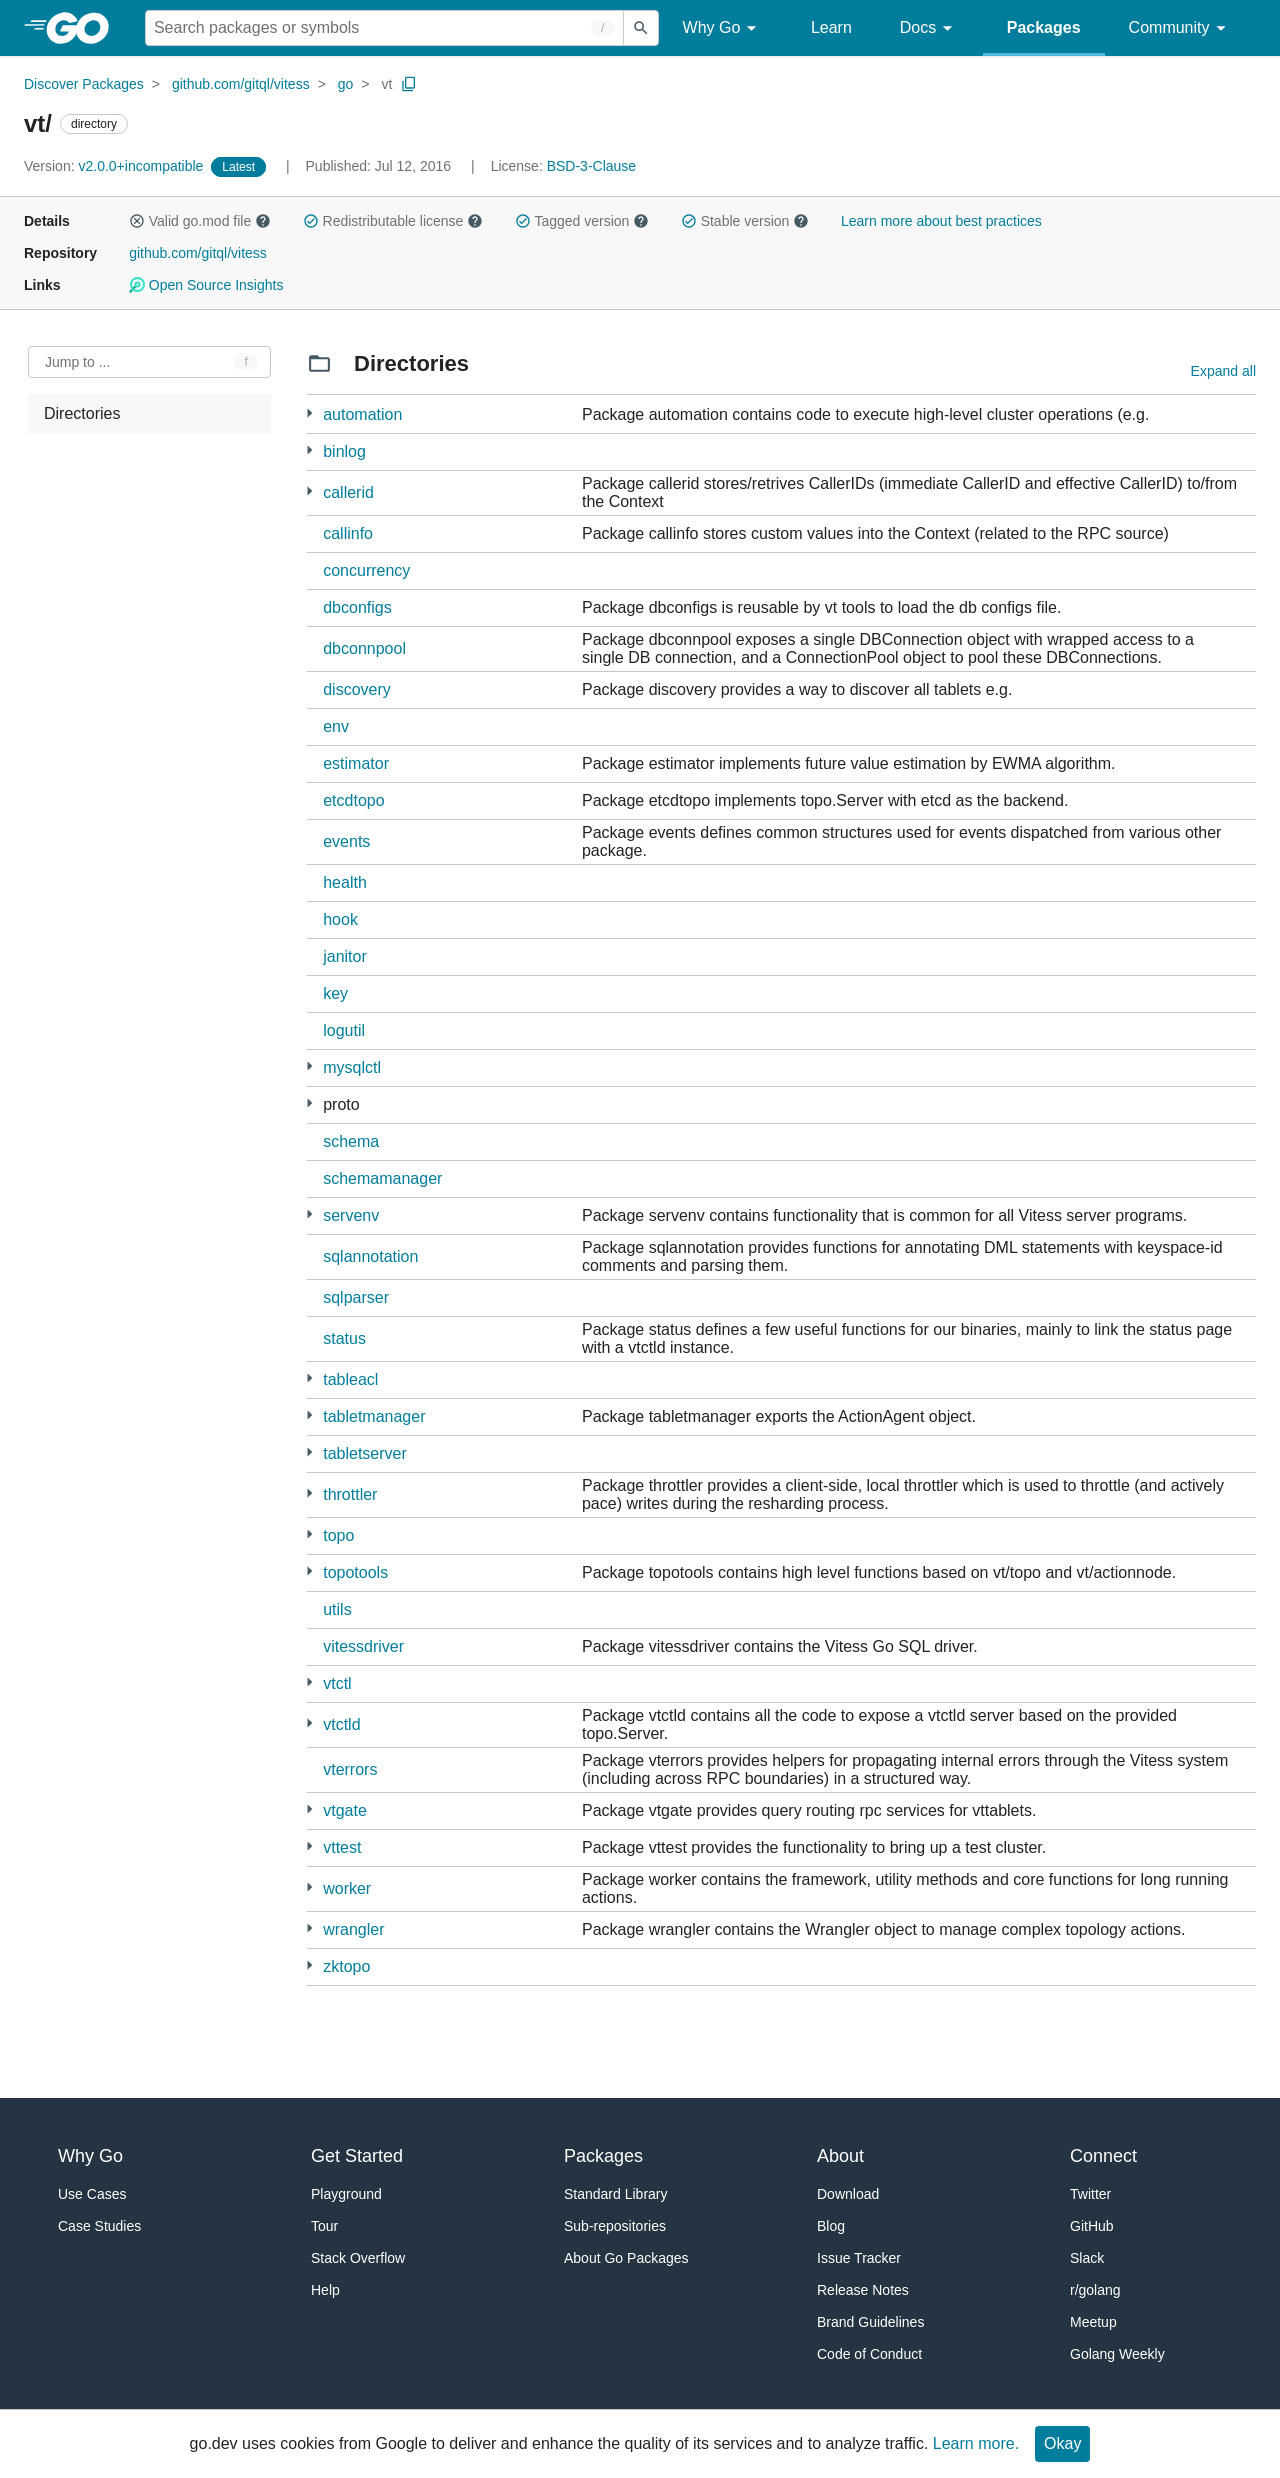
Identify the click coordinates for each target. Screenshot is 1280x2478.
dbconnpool (364, 648)
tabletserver (365, 1453)
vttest (342, 1847)
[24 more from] (309, 1103)
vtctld (341, 1724)
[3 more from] (309, 1378)
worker (347, 1888)
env (336, 726)
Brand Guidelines (870, 2322)
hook (340, 919)
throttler (350, 1494)
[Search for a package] (384, 28)
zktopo (346, 1966)
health (345, 882)
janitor (345, 956)
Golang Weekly (1117, 2354)
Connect (1103, 2156)
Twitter (1090, 2194)
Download (848, 2194)
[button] (137, 221)
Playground (346, 2194)
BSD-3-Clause (591, 166)
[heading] (84, 28)
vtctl (337, 1683)
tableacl (350, 1379)
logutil (344, 1030)
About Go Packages (626, 2258)
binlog (344, 451)
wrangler (353, 1929)
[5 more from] (309, 1534)
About (840, 2156)
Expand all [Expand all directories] (1223, 371)
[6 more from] (309, 1415)
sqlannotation (370, 1256)
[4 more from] (309, 450)
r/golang (1095, 2290)
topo (338, 1535)
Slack (1087, 2258)
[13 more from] (309, 1809)
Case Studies (99, 2226)
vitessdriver (363, 1646)
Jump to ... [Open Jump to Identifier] (77, 362)
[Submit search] (641, 28)
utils (337, 1609)
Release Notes (863, 2290)
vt (386, 84)
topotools (355, 1572)
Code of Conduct (869, 2354)
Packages (1044, 27)
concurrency (366, 570)
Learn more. (976, 2443)
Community (1180, 28)
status (344, 1338)
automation (362, 414)
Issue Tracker (859, 2258)
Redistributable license (393, 221)
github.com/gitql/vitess (241, 84)
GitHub (1092, 2226)
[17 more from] (309, 1452)
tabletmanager (374, 1416)
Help (325, 2290)
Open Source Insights (206, 285)
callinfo (348, 533)
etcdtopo (353, 800)
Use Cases (92, 2194)
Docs (929, 28)
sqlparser (356, 1297)
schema (351, 1141)
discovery (357, 689)
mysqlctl (352, 1067)
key (335, 993)
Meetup (1093, 2322)
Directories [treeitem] (82, 413)
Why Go (723, 28)
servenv (351, 1215)
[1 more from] (309, 413)
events (346, 841)
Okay (1062, 2443)
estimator (356, 763)
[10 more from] (309, 1066)
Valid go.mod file (200, 221)
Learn (831, 27)
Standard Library (616, 2194)
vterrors (350, 1769)
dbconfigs (357, 607)
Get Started (357, 2156)
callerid (348, 492)
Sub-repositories (615, 2226)
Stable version (745, 221)
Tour (324, 2226)
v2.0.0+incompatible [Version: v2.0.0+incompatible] (115, 166)
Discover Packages (84, 84)
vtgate (345, 1810)
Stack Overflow (358, 2258)
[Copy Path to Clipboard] (409, 84)
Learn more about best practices (941, 221)
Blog (831, 2226)
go (346, 84)
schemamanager (382, 1178)
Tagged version (582, 221)
